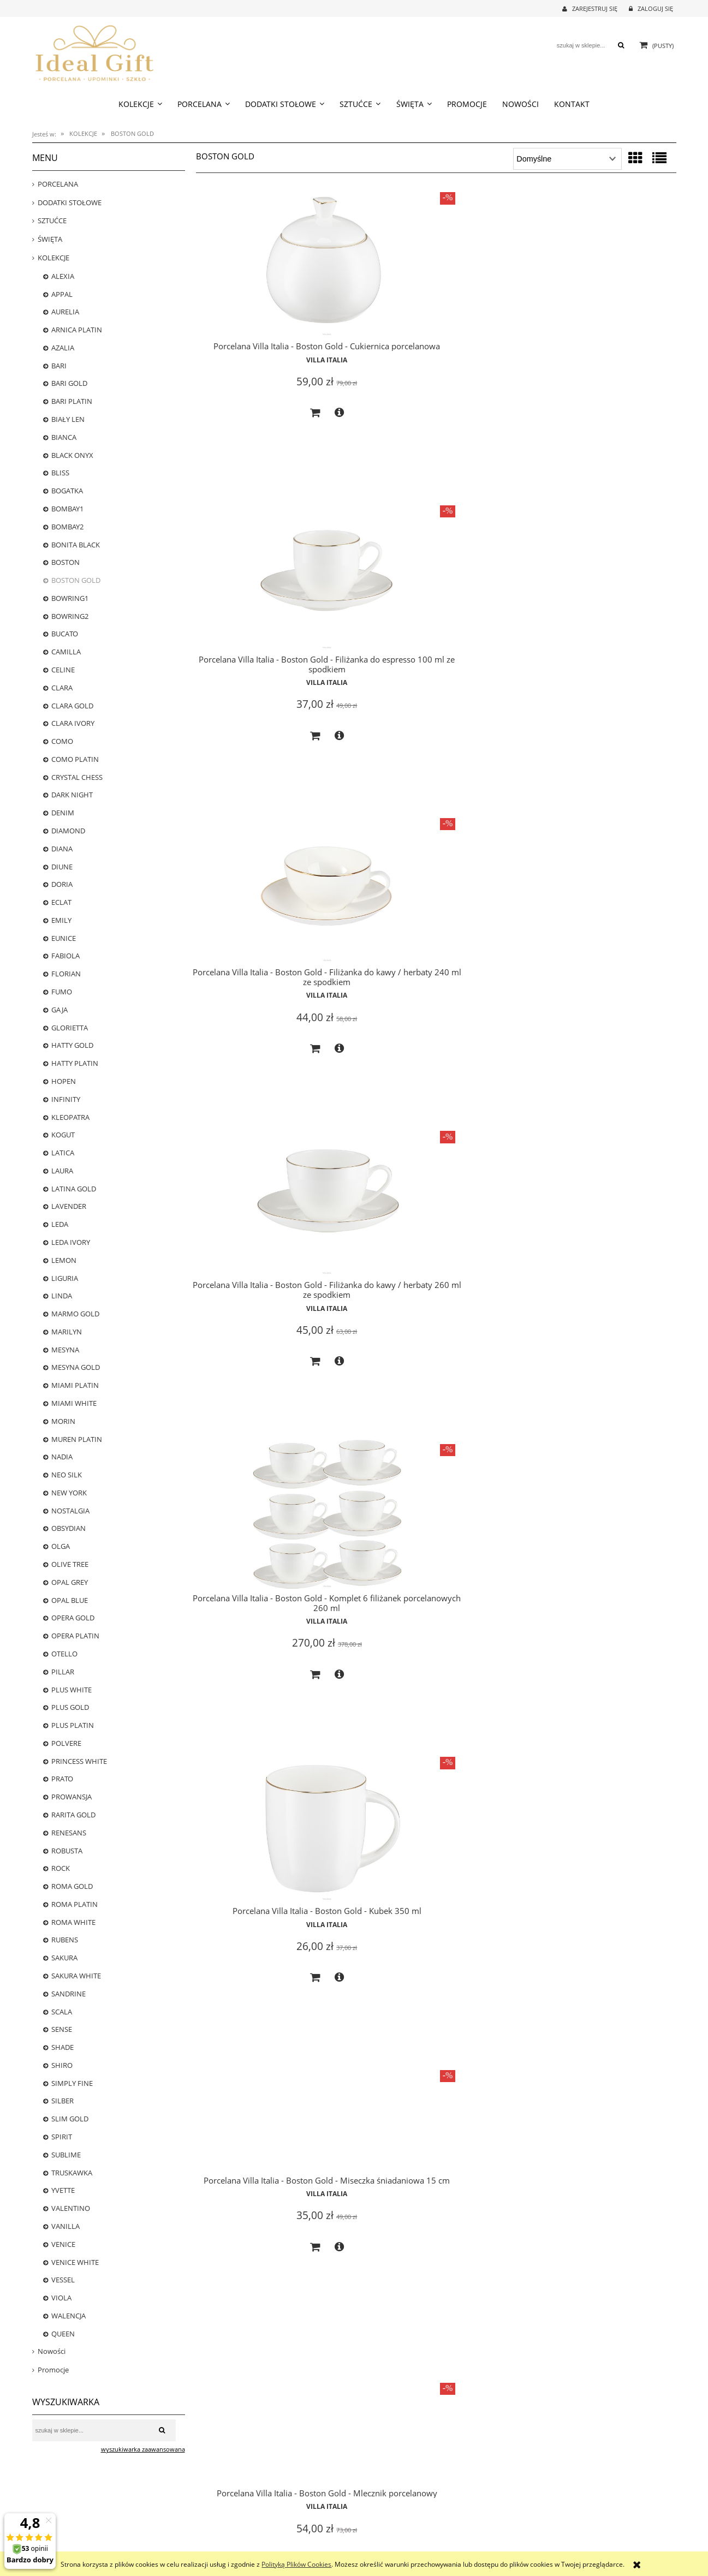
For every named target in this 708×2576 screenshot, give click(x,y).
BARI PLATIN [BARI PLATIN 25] (71, 401)
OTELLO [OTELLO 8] (64, 1654)
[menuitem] (140, 104)
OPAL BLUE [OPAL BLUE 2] (69, 1600)
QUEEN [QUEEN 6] (63, 2334)
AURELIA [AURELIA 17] (65, 312)
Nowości (52, 2351)
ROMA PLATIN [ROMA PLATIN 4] (74, 1904)
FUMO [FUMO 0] (61, 992)
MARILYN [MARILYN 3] (66, 1332)
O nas (523, 2510)
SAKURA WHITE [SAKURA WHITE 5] (76, 1976)
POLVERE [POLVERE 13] (66, 1743)
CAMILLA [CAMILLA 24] (66, 652)
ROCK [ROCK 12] (60, 1868)
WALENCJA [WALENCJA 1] (68, 2316)
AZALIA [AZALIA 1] (62, 348)
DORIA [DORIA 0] (62, 884)
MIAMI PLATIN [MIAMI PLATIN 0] (75, 1385)
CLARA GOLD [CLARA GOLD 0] (72, 706)
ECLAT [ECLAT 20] (61, 902)
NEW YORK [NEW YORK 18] (69, 1493)
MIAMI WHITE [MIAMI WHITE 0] (74, 1403)
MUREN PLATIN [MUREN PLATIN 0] (76, 1439)
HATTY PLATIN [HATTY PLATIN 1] (74, 1063)
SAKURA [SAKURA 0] (64, 1958)
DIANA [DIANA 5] (62, 849)
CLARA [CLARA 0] (62, 688)
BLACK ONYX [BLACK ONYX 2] (72, 455)
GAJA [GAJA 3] (59, 1010)
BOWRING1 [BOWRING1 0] (69, 598)
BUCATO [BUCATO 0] (64, 634)
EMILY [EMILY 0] (61, 920)
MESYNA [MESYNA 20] (65, 1350)
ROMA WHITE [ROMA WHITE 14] (73, 1922)
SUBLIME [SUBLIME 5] (66, 2155)
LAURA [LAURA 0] (62, 1171)
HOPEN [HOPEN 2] (63, 1081)
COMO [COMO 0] (62, 741)
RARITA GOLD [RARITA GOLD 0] (73, 1815)
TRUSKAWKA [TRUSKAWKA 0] (71, 2173)
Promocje (53, 2370)
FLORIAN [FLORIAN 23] (66, 974)
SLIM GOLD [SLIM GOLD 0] (69, 2119)
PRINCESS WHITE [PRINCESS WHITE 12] (79, 1761)
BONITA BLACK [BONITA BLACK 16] (75, 545)
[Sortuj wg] (567, 159)
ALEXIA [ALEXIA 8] (62, 276)
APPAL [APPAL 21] (62, 294)
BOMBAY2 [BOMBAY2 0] (67, 527)
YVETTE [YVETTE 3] (63, 2190)
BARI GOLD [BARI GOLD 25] (69, 383)
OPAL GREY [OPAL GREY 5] (69, 1582)
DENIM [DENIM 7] (62, 813)
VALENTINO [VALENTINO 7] (70, 2208)
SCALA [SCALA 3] (61, 2012)
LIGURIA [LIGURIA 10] (64, 1278)
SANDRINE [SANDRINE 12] (68, 1994)
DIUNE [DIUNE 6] (62, 867)
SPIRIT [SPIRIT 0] (61, 2137)
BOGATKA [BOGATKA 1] (67, 491)
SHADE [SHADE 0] (62, 2047)
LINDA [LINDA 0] (61, 1296)
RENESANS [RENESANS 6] (68, 1833)
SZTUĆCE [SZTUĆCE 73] (52, 220)
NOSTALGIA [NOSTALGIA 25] (70, 1511)
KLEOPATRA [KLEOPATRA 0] (70, 1117)
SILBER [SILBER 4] (62, 2101)
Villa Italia (272, 369)
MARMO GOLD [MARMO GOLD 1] (75, 1314)
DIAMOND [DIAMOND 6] (68, 831)
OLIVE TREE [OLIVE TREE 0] (69, 1564)
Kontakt (526, 2523)
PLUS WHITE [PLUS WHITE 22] (71, 1690)
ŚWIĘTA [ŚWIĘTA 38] (50, 239)
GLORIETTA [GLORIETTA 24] (69, 1028)
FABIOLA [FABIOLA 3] (65, 956)
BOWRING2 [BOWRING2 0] (69, 616)
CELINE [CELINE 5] (63, 670)
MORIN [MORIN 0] (63, 1421)
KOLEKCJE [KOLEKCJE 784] (53, 258)
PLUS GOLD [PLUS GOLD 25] (70, 1707)
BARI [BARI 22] (59, 366)
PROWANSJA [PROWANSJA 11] (71, 1797)
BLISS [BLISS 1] (60, 473)
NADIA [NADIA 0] (62, 1457)
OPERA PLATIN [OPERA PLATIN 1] (75, 1636)
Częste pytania (213, 2523)
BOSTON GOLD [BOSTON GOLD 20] (75, 580)
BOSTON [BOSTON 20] (65, 562)
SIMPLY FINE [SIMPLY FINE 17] (72, 2083)
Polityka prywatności (222, 2535)
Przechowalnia (374, 2535)
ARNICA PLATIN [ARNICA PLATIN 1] (76, 330)
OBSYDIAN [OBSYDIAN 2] (68, 1528)
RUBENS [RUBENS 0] (64, 1940)
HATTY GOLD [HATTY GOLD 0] (72, 1045)
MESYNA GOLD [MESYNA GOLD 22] (75, 1367)
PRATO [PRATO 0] (62, 1779)
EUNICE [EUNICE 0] (63, 938)
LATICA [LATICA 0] (62, 1153)
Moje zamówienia (379, 2523)
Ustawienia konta (378, 2547)
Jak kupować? (212, 2510)
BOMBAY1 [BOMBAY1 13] (67, 509)
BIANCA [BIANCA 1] (63, 437)
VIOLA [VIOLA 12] (61, 2298)
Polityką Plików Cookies (296, 2564)
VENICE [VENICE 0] (63, 2244)
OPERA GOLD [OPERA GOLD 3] (72, 1618)
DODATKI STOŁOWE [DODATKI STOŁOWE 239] (70, 202)
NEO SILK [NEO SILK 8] (66, 1475)
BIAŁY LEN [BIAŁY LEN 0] (68, 419)
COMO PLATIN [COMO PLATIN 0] (75, 759)
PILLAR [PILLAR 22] (62, 1672)
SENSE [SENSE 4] (61, 2029)
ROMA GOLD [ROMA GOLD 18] (72, 1886)
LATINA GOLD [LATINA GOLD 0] (73, 1189)
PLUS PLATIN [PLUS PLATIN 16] (72, 1725)
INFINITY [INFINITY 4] (65, 1099)
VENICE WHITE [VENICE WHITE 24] (75, 2262)
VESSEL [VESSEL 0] (63, 2280)
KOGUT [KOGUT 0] (63, 1135)
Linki (522, 2535)
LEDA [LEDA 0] (59, 1224)
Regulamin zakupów (222, 2547)
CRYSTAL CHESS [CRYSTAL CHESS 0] (77, 777)
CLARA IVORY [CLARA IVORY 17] (72, 723)
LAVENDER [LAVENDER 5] (68, 1206)
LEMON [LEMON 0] (63, 1260)
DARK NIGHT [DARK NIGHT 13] (72, 795)
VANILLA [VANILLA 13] (65, 2226)
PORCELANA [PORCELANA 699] (58, 184)
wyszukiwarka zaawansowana (143, 2449)
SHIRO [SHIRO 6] (62, 2065)
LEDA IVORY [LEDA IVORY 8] (70, 1242)
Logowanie (369, 2510)
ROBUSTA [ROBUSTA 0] (66, 1851)
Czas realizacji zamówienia (69, 2510)
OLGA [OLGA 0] (60, 1546)
